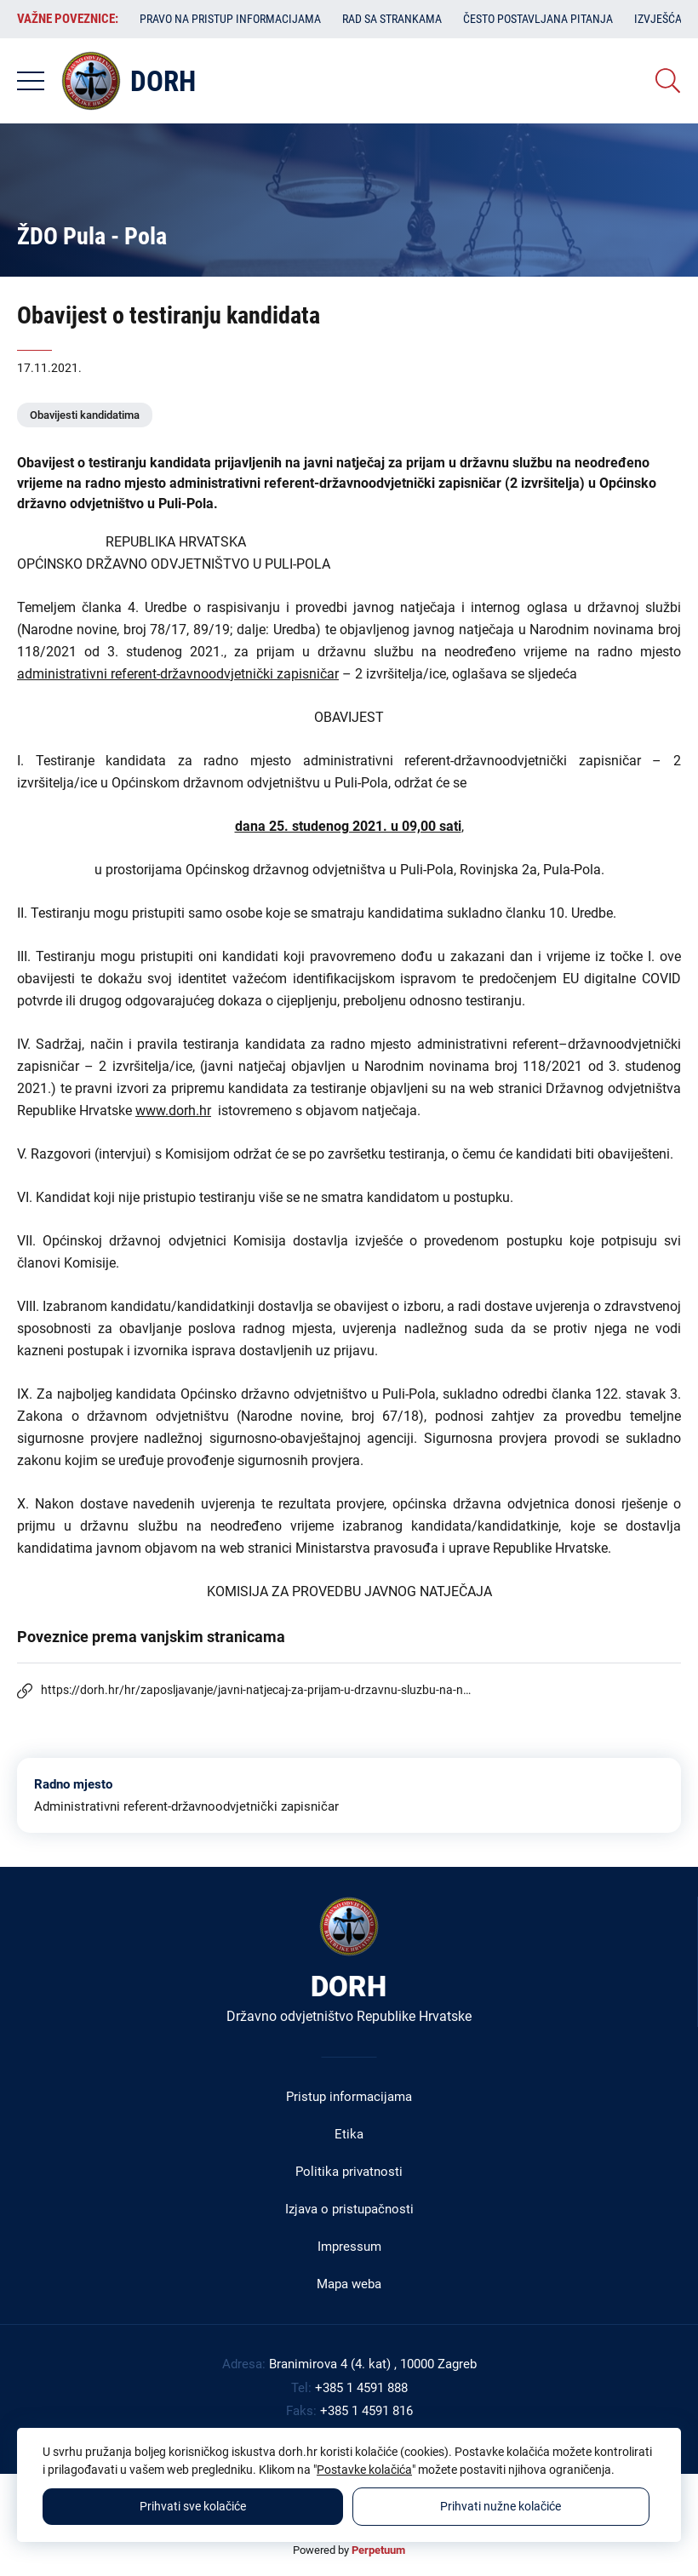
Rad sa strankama (392, 19)
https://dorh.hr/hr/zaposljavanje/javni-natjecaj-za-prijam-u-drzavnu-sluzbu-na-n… (256, 1690)
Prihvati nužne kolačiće (500, 2506)
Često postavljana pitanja (538, 19)
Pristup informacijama (349, 2096)
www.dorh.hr (173, 1110)
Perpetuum (378, 2550)
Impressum (349, 2246)
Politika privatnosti (349, 2171)
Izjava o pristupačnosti (349, 2209)
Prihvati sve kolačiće (193, 2506)
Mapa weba (349, 2284)
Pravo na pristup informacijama (230, 19)
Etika (349, 2134)
